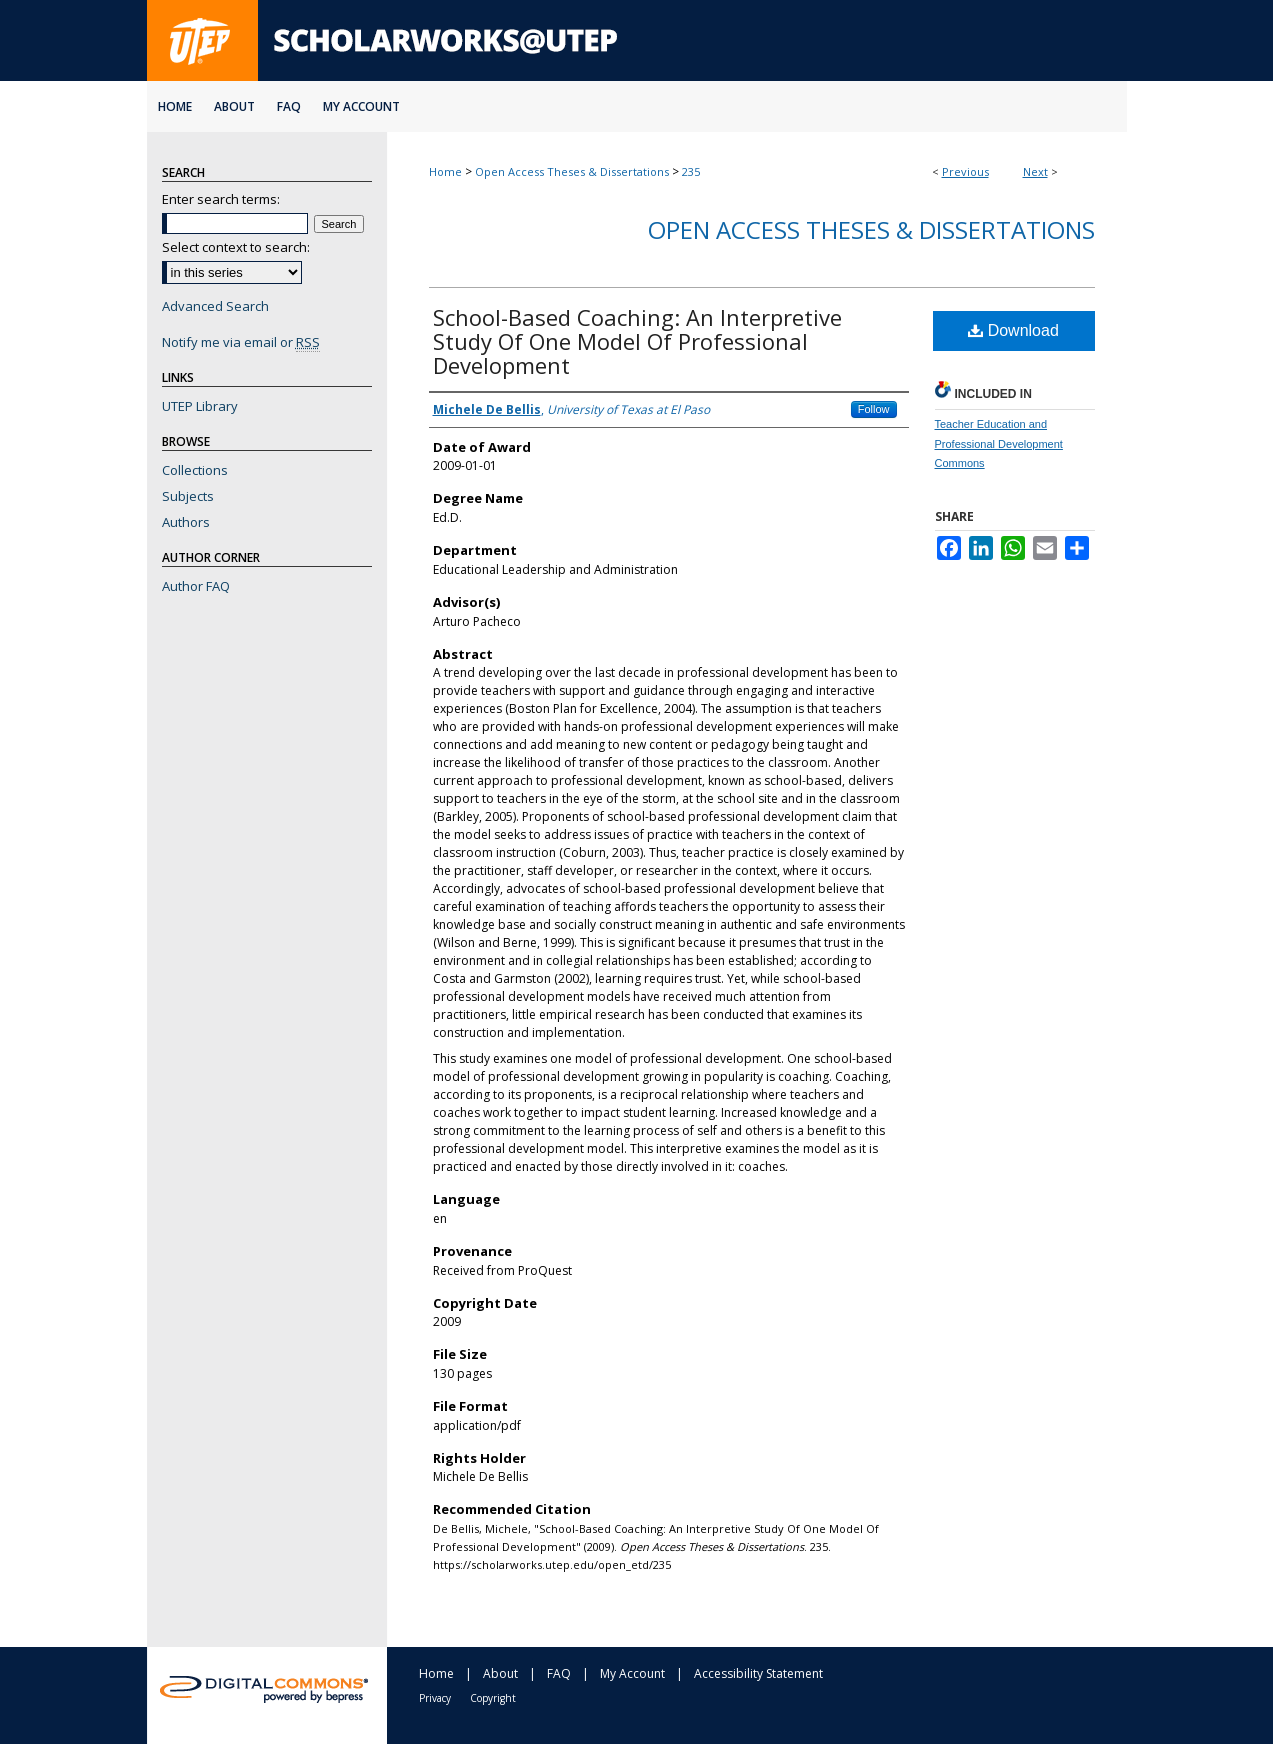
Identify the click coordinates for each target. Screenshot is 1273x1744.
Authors (186, 522)
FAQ (559, 1673)
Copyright (493, 1698)
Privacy (435, 1698)
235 (691, 171)
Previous (965, 171)
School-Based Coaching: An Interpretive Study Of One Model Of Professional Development (637, 341)
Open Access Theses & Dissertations (572, 171)
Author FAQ (196, 586)
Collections (195, 470)
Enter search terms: (221, 199)
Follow (874, 409)
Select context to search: (236, 247)
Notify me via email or (241, 342)
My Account (632, 1673)
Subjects (188, 496)
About (500, 1673)
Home (445, 171)
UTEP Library (200, 406)
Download (1013, 330)
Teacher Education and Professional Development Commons (999, 444)
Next (1035, 171)
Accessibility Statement (758, 1673)
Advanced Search (215, 306)
